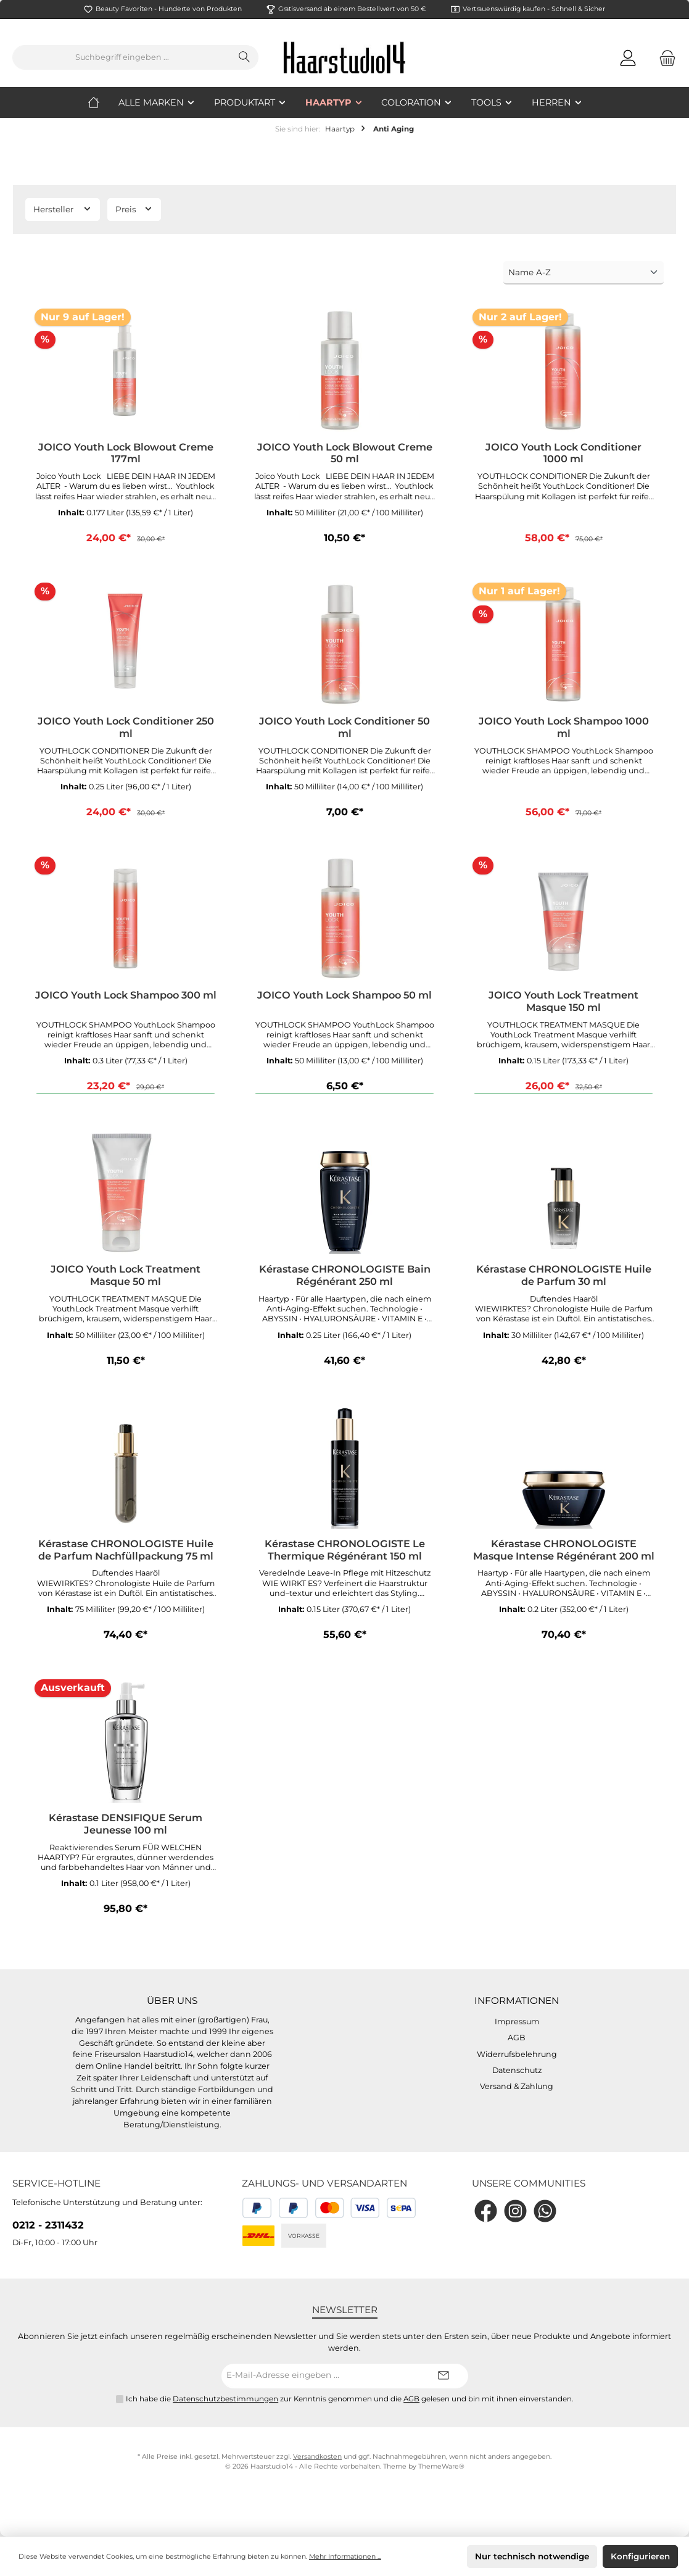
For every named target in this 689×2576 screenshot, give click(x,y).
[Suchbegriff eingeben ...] (121, 57)
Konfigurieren (640, 2556)
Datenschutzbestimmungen (225, 2399)
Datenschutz (517, 2070)
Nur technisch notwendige (532, 2556)
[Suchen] (244, 57)
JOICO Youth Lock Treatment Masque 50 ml (125, 1275)
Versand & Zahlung (516, 2086)
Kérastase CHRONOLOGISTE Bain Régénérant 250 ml (345, 1275)
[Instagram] (515, 2211)
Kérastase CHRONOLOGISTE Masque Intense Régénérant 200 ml (563, 1550)
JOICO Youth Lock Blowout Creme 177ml (125, 453)
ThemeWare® (441, 2466)
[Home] (103, 102)
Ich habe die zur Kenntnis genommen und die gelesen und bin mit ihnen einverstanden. (350, 2399)
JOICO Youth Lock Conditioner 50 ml (344, 727)
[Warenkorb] (664, 57)
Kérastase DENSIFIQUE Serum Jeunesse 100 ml (125, 1824)
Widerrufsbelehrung (517, 2054)
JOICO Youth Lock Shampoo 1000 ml (564, 727)
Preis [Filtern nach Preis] (134, 208)
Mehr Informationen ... (345, 2557)
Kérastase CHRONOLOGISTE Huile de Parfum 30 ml (563, 1275)
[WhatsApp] (545, 2211)
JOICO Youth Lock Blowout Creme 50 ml (344, 453)
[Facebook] (486, 2211)
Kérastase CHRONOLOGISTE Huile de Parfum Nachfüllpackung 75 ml (125, 1550)
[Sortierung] (583, 273)
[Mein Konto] (628, 57)
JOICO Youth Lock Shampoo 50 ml (344, 995)
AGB (517, 2037)
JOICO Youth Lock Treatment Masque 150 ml (563, 1001)
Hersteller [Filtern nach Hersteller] (62, 208)
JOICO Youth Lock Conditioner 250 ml (126, 727)
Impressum (517, 2021)
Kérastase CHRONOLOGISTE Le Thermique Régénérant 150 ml (345, 1550)
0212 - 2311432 (48, 2225)
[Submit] (443, 2376)
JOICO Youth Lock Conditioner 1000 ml (563, 453)
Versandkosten (317, 2457)
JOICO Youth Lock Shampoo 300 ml (126, 995)
